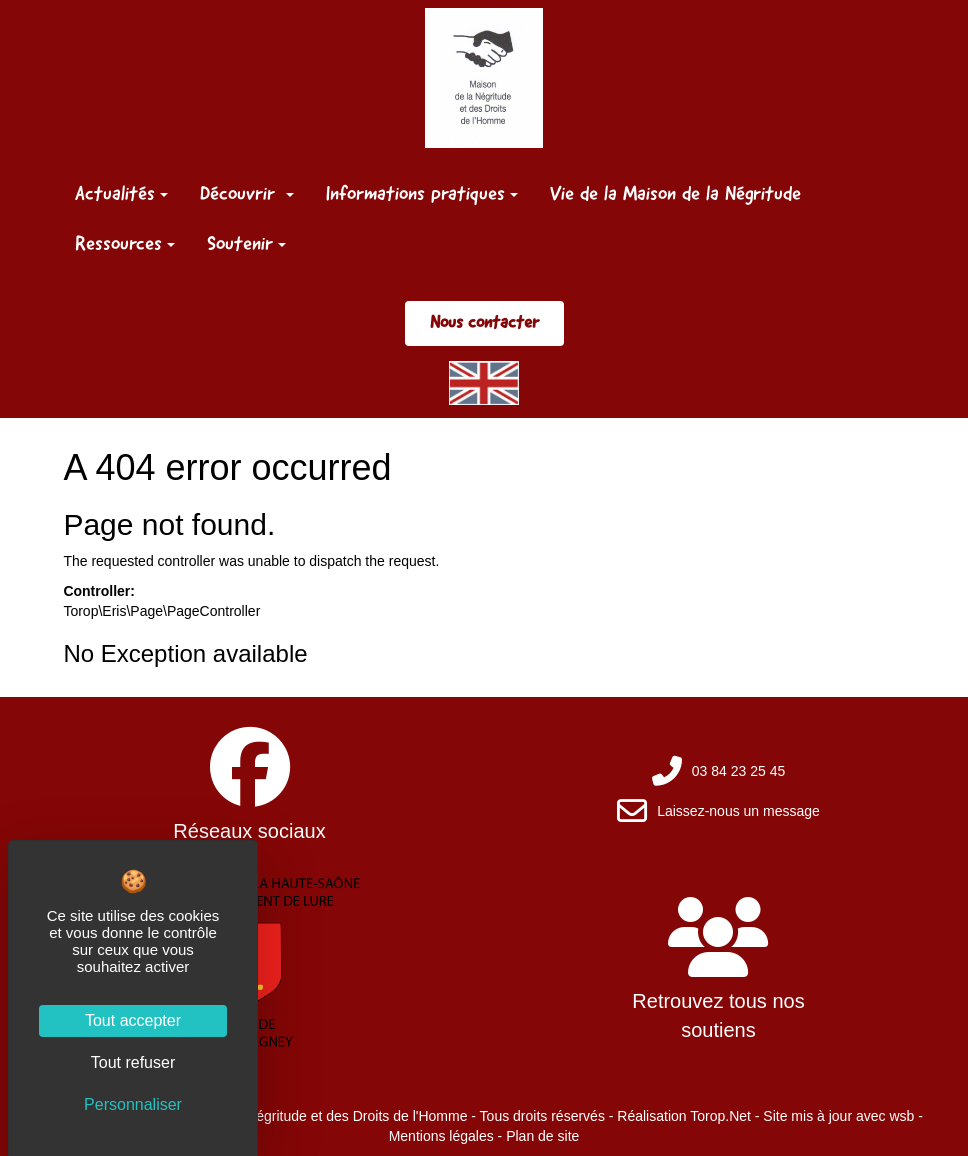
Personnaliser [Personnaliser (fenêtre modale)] (133, 1104)
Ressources (125, 243)
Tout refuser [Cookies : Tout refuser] (133, 1062)
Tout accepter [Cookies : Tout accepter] (133, 1020)
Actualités (121, 193)
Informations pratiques (422, 193)
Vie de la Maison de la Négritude (675, 193)
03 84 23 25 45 (738, 771)
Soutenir (246, 243)
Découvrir (247, 193)
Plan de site (542, 1136)
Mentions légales (441, 1136)
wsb (901, 1116)
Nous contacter (484, 322)
